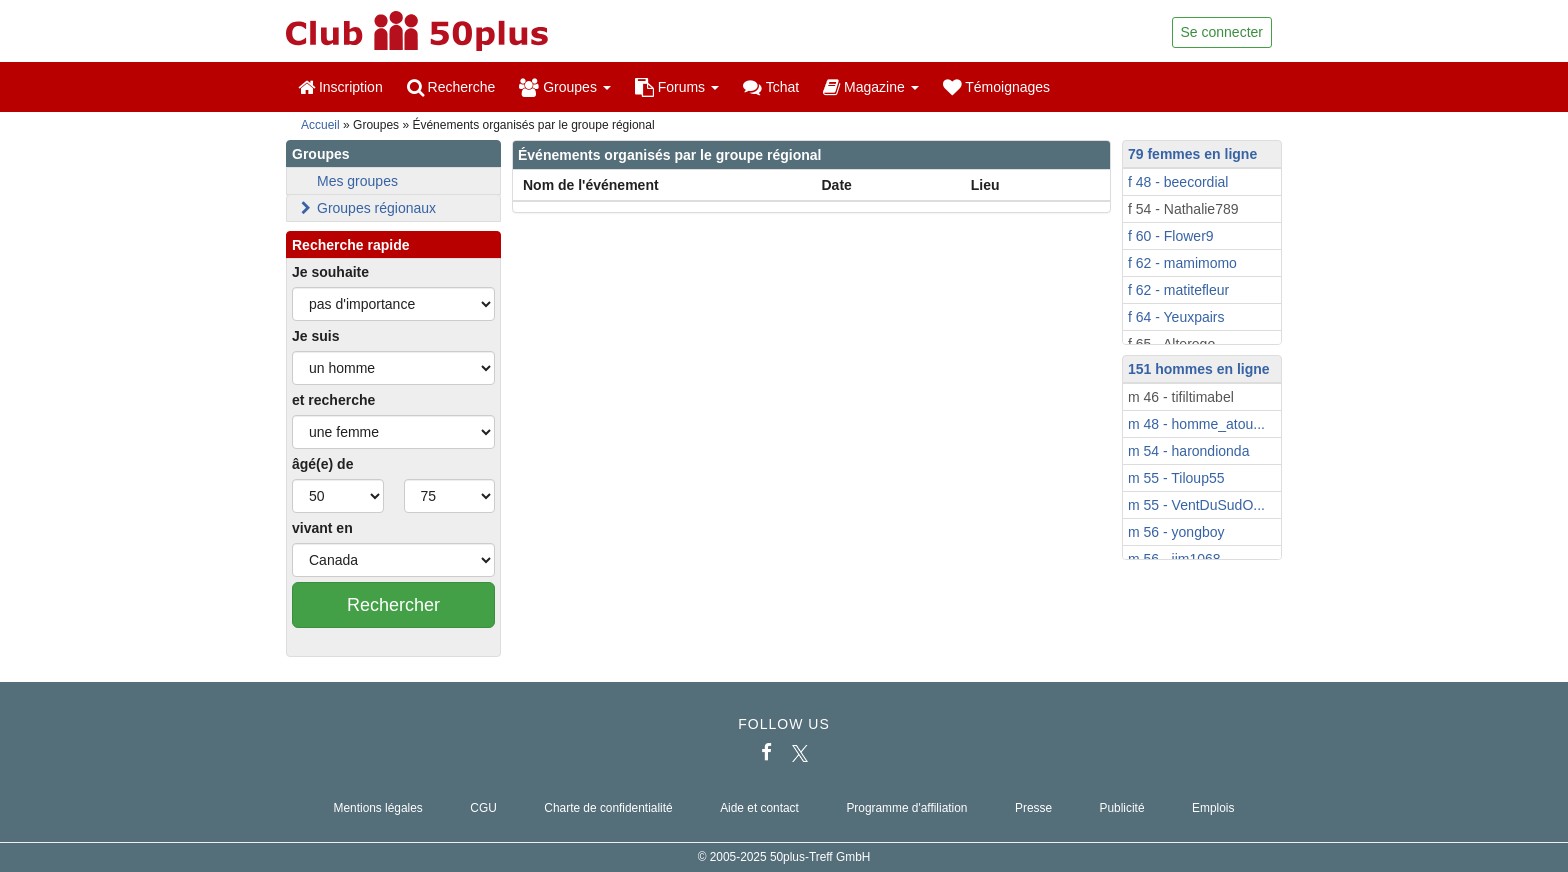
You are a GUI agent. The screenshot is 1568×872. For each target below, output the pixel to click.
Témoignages (996, 87)
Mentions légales (378, 808)
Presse (1033, 808)
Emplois (1213, 808)
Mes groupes (357, 181)
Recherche (451, 87)
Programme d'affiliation (906, 808)
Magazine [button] (870, 87)
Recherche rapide (351, 245)
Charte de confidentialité (608, 808)
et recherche (333, 400)
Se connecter (1222, 32)
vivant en (322, 528)
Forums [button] (677, 87)
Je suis (315, 336)
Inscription (340, 87)
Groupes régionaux (366, 208)
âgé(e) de (322, 464)
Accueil (320, 125)
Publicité (1122, 808)
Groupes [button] (564, 87)
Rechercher (393, 605)
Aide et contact (759, 808)
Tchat (771, 87)
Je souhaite (330, 272)
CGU (483, 808)
